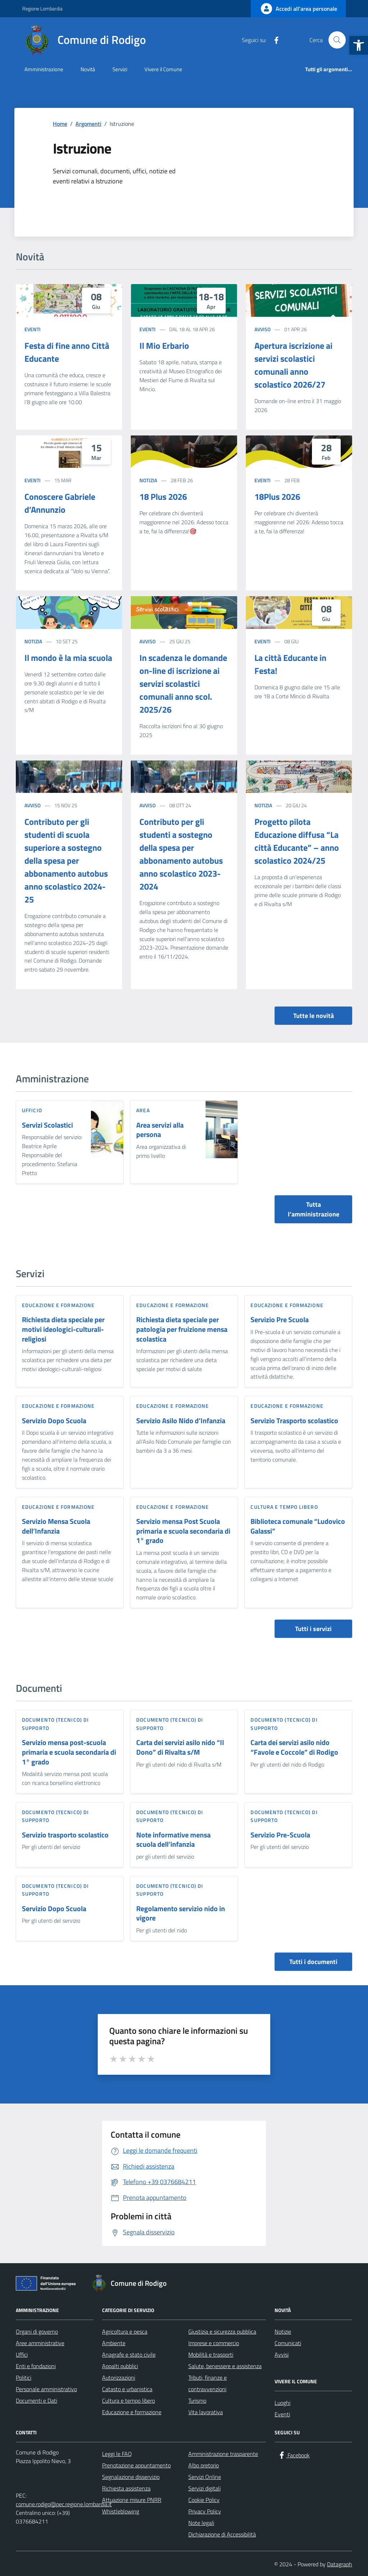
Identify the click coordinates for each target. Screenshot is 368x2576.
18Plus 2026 (277, 496)
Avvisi (282, 2354)
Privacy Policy (204, 2511)
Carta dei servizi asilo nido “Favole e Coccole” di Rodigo (294, 1747)
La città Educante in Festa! (290, 664)
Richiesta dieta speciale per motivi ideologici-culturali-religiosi (63, 1329)
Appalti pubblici (120, 2366)
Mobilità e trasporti (210, 2354)
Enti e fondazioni (36, 2366)
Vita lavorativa (205, 2412)
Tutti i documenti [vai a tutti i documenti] (313, 1962)
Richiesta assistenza (126, 2488)
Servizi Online (204, 2476)
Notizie (283, 2331)
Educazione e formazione (58, 1305)
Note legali (201, 2522)
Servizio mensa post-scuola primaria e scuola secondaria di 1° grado (69, 1752)
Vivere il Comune (163, 69)
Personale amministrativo (46, 2389)
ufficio (32, 1110)
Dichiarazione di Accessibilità (222, 2534)
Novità (87, 69)
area (143, 1110)
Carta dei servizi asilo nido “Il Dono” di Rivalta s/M (180, 1747)
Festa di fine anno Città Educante (66, 352)
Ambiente (113, 2343)
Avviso (262, 329)
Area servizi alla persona (160, 1129)
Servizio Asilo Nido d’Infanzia (180, 1421)
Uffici (22, 2354)
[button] (358, 45)
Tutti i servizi (313, 1629)
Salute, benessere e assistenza (225, 2366)
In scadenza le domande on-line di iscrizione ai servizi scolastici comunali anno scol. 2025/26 (183, 683)
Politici (23, 2377)
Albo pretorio (203, 2465)
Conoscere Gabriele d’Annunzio (59, 503)
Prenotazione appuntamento (136, 2465)
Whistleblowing (120, 2511)
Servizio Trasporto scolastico (294, 1421)
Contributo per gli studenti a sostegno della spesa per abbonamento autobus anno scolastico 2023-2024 (181, 854)
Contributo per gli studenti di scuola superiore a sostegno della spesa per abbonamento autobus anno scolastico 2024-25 (66, 860)
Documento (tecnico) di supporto (55, 1723)
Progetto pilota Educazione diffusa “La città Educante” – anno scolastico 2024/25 (296, 841)
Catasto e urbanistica (127, 2389)
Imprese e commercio (213, 2343)
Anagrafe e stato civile (129, 2354)
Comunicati (288, 2343)
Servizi (119, 69)
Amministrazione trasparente (223, 2453)
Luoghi (282, 2402)
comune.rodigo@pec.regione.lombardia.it (64, 2504)
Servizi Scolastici (47, 1125)
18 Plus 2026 (163, 496)
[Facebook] (273, 40)
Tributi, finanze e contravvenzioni (207, 2383)
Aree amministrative (40, 2343)
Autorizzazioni (118, 2377)
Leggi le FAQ (117, 2453)
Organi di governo (37, 2331)
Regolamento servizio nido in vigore (180, 1913)
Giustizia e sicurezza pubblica (222, 2331)
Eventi (32, 329)
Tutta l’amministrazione (313, 1209)
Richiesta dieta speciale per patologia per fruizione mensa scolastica (181, 1329)
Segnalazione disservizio (131, 2476)
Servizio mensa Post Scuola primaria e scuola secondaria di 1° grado (183, 1531)
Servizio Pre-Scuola (280, 1835)
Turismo (197, 2400)
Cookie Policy (204, 2499)
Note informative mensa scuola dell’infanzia (173, 1839)
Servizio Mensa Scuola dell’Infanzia (56, 1526)
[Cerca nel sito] (337, 40)
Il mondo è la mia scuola (68, 657)
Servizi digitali (204, 2488)
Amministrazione (43, 69)
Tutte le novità (313, 1015)
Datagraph (339, 2564)
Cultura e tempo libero (284, 1507)
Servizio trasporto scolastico (65, 1835)
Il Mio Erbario (164, 345)
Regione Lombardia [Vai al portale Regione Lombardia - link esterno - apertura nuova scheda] (42, 8)
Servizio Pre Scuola (279, 1320)
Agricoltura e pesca (124, 2331)
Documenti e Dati (36, 2400)
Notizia (148, 480)
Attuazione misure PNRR (131, 2499)
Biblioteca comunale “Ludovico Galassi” (297, 1526)
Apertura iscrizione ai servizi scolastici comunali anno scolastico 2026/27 (293, 365)
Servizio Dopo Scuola (54, 1421)
